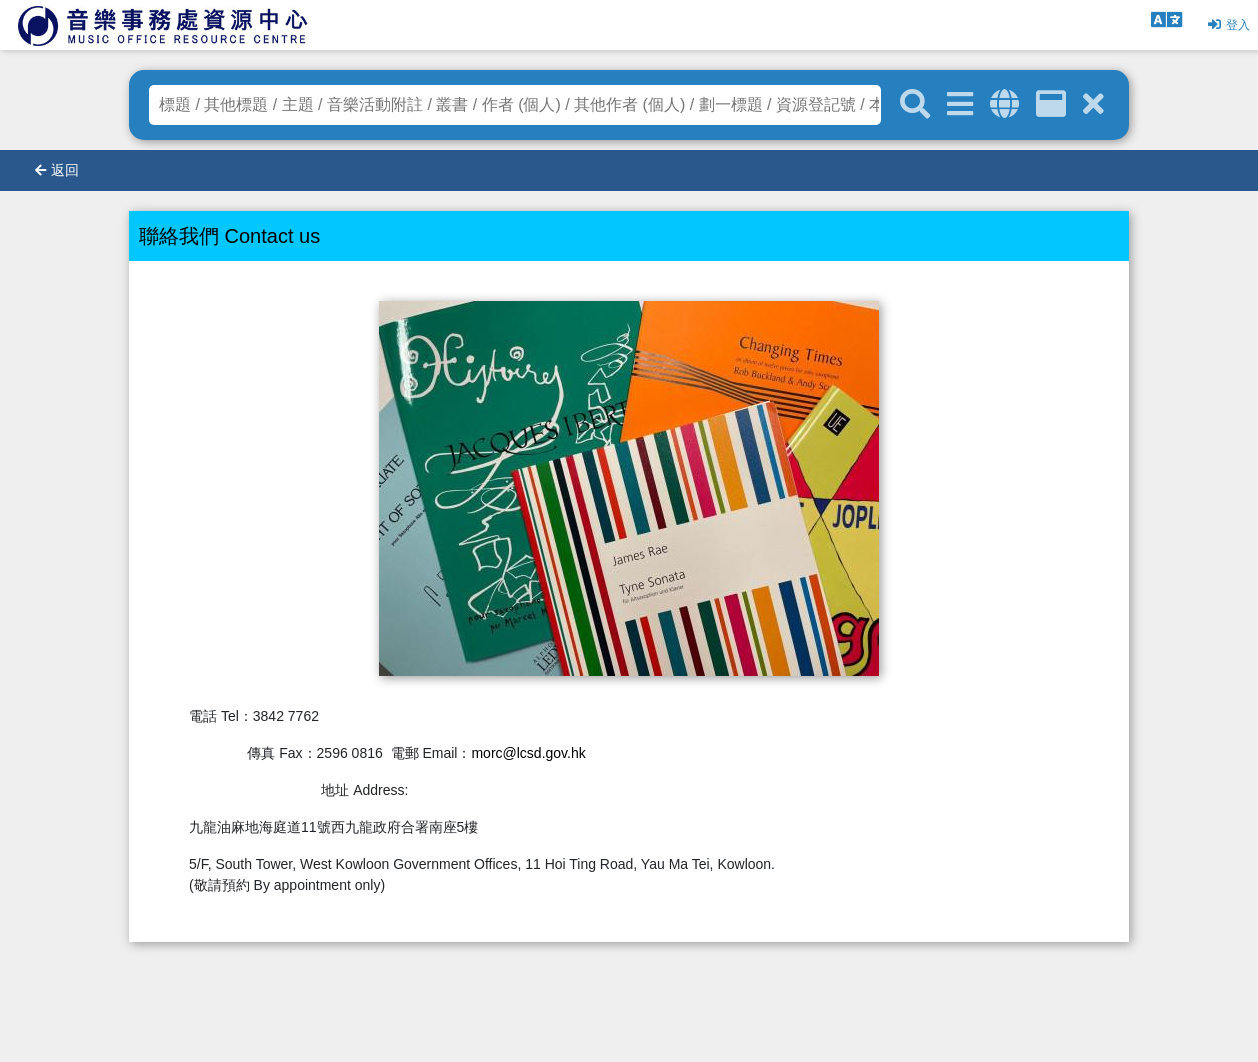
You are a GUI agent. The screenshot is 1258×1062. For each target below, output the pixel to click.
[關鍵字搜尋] (915, 105)
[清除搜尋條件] (1093, 104)
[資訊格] (1051, 104)
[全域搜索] (1004, 104)
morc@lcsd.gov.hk (528, 753)
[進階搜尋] (960, 104)
